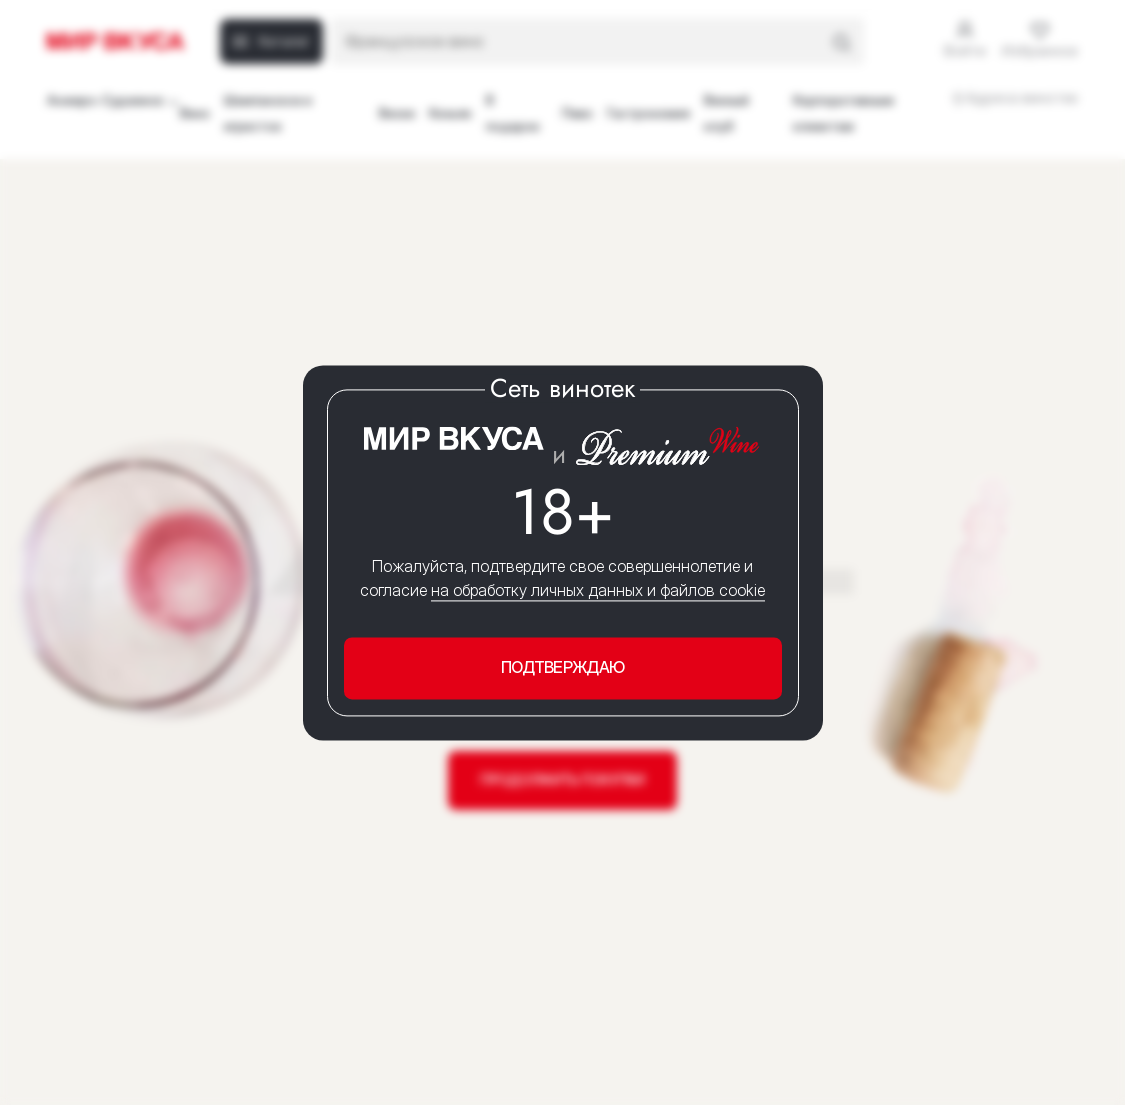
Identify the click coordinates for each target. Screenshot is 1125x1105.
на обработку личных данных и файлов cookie (598, 591)
